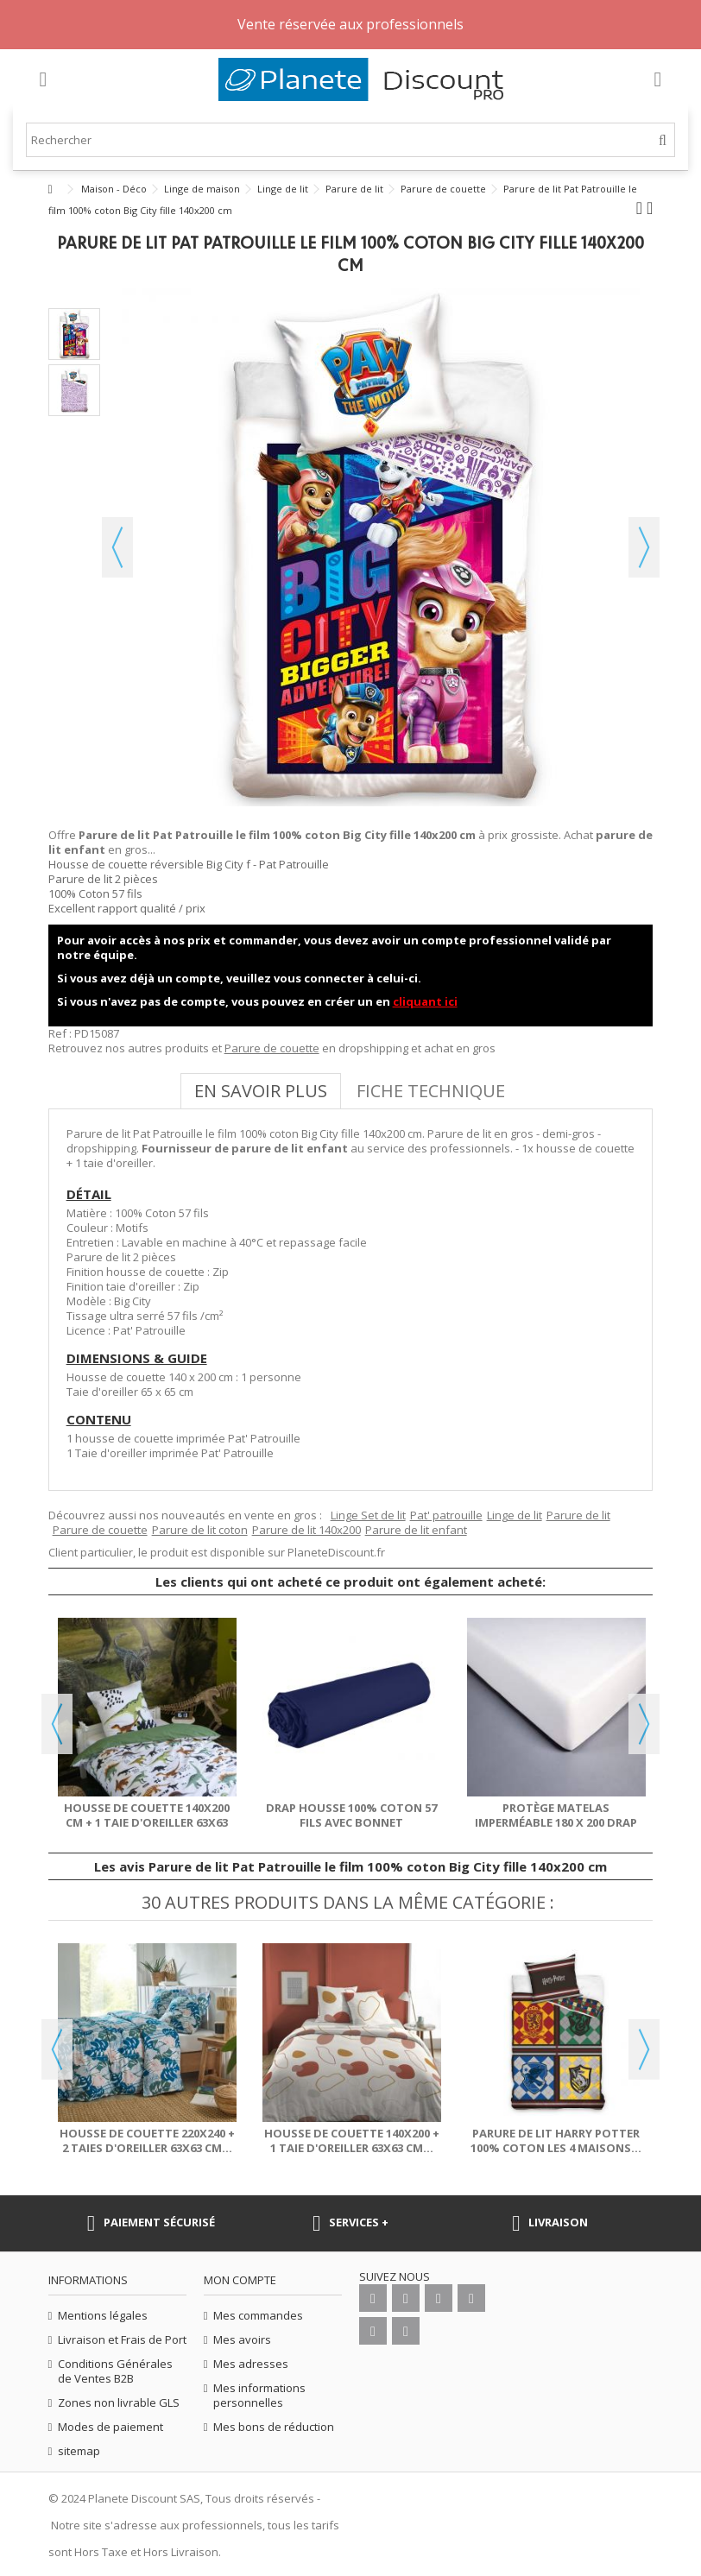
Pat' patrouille (446, 1515)
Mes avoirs (242, 2340)
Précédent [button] (117, 547)
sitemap (79, 2451)
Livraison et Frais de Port (122, 2340)
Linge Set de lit (368, 1515)
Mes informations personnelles (259, 2395)
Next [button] (644, 1724)
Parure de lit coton (200, 1529)
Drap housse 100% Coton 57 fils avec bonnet (351, 1815)
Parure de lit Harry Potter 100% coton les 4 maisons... (555, 2140)
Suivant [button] (644, 547)
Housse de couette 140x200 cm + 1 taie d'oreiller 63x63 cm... (147, 1822)
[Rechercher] (663, 140)
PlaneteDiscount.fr (336, 1552)
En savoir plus (260, 1090)
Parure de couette (271, 1048)
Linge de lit (514, 1515)
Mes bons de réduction (273, 2427)
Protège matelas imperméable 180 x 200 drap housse (556, 1822)
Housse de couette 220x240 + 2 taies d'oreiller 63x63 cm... (147, 2140)
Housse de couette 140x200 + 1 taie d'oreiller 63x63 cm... (351, 2140)
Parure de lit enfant (416, 1529)
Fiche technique (431, 1090)
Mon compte (240, 2280)
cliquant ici (425, 1001)
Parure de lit (578, 1515)
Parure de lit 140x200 (306, 1529)
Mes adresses (250, 2364)
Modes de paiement (110, 2427)
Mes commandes (258, 2315)
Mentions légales (103, 2315)
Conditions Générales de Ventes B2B (115, 2371)
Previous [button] (57, 1724)
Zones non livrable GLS (119, 2403)
